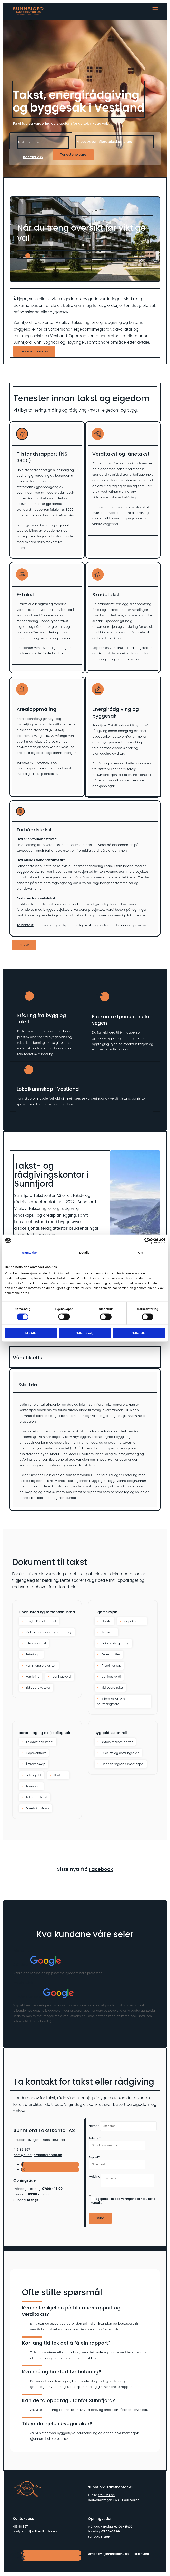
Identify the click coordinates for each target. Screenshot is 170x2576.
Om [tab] (140, 1252)
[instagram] (23, 2169)
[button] (33, 157)
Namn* (94, 2126)
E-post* (94, 2157)
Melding (94, 2176)
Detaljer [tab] (85, 1252)
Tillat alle (139, 1333)
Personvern (141, 2554)
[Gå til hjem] (28, 14)
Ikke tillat (30, 1333)
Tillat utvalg (84, 1333)
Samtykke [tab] (29, 1252)
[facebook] (22, 2164)
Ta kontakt (25, 925)
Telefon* (95, 2138)
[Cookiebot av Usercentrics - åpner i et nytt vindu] (147, 1240)
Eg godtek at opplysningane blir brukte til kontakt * (123, 2201)
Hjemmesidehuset (116, 2554)
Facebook (101, 1869)
